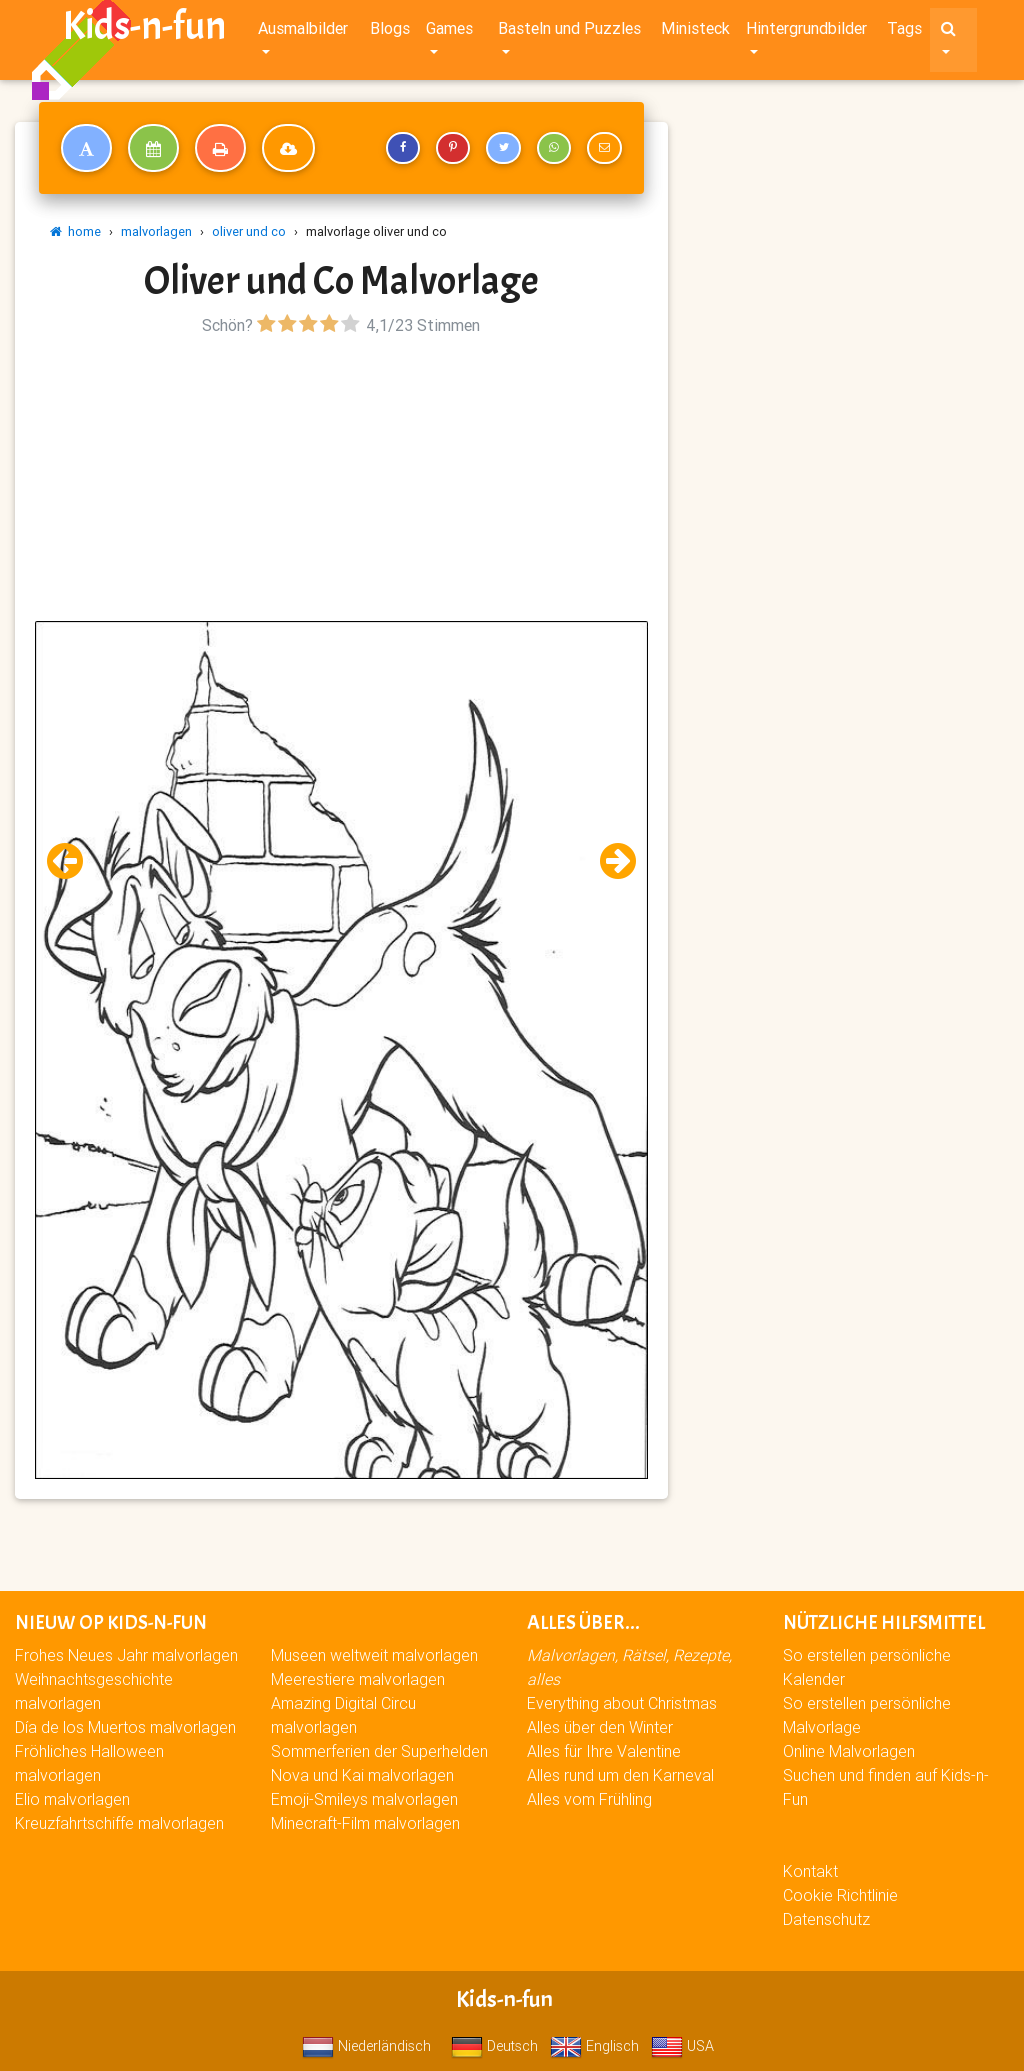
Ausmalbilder (303, 32)
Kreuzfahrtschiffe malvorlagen (119, 1823)
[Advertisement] (341, 481)
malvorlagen (156, 231)
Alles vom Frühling (589, 1799)
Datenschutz (826, 1919)
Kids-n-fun (144, 30)
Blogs (390, 32)
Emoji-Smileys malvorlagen (364, 1799)
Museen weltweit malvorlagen (374, 1655)
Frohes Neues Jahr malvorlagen (126, 1655)
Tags (904, 32)
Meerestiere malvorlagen (358, 1679)
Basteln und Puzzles (569, 32)
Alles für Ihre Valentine (604, 1751)
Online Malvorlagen (849, 1751)
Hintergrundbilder (806, 32)
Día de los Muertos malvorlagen (125, 1727)
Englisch (594, 2046)
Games (449, 32)
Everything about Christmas (622, 1703)
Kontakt (810, 1871)
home (75, 231)
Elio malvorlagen (72, 1799)
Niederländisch (366, 2046)
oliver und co (249, 231)
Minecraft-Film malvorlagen (365, 1823)
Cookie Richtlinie (840, 1895)
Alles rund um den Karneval (620, 1775)
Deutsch (494, 2046)
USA (682, 2046)
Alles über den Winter (600, 1727)
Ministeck (695, 32)
